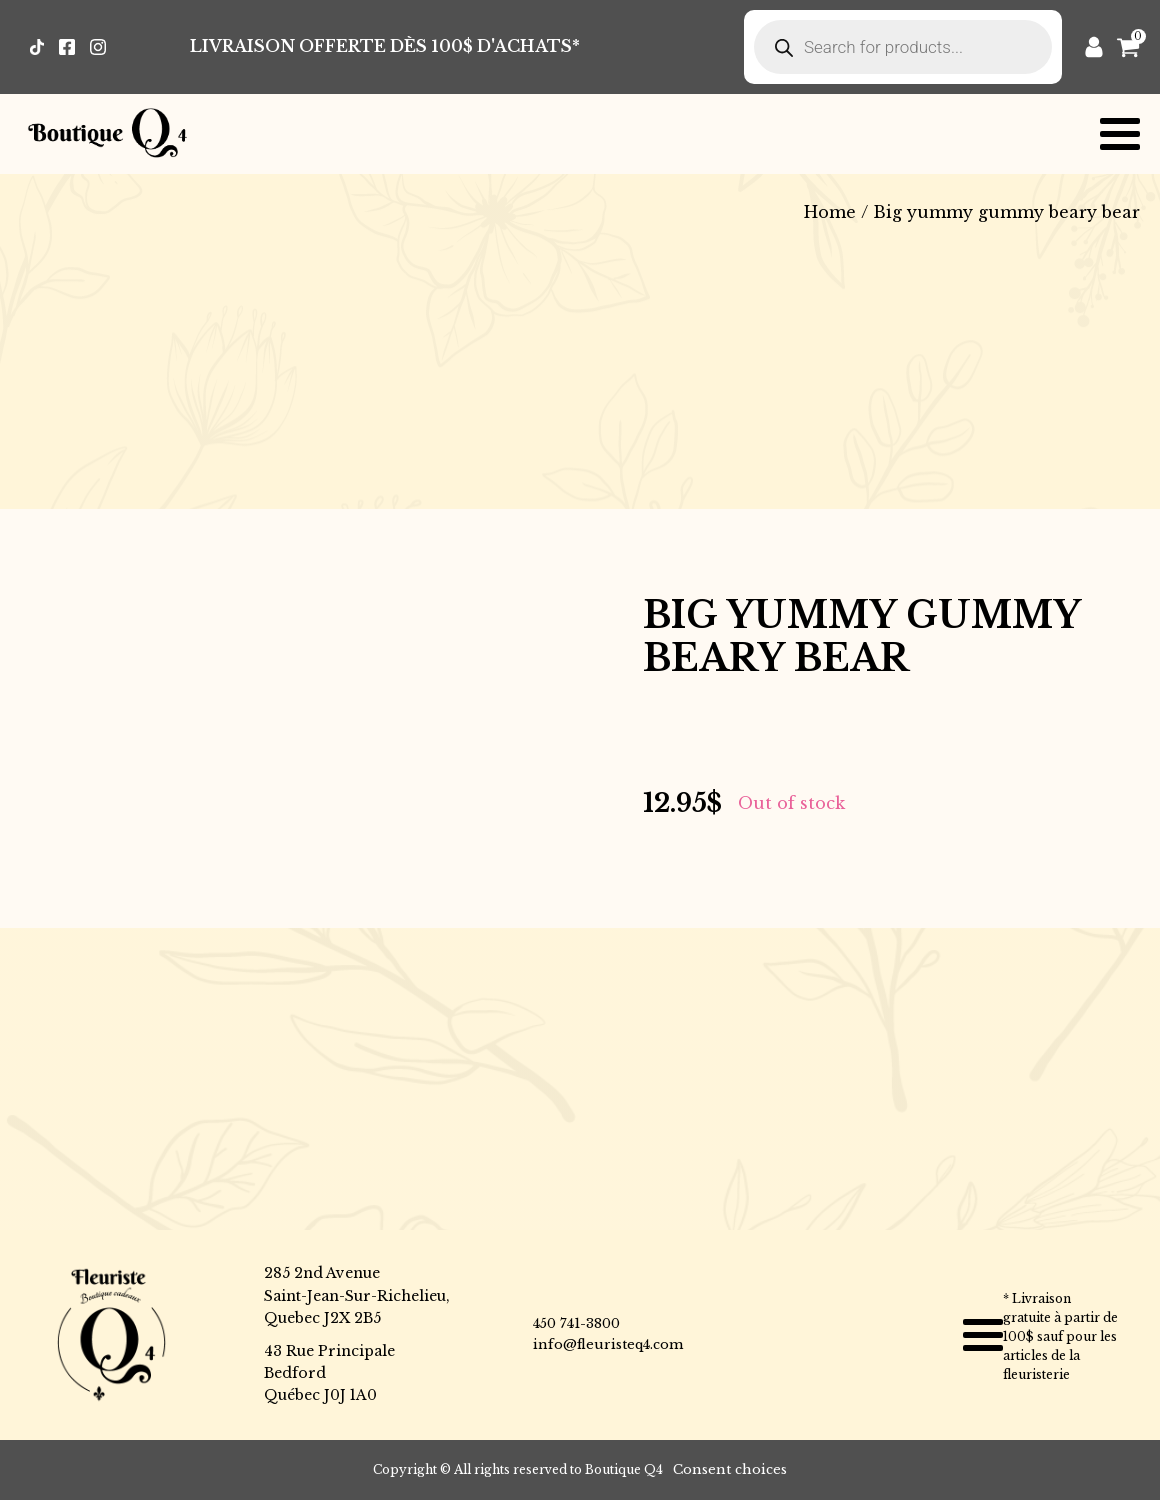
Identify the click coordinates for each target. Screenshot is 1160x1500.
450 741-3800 (576, 1323)
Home (830, 212)
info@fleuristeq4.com (608, 1344)
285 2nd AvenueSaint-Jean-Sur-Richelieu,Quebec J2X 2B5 (357, 1295)
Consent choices (730, 1469)
